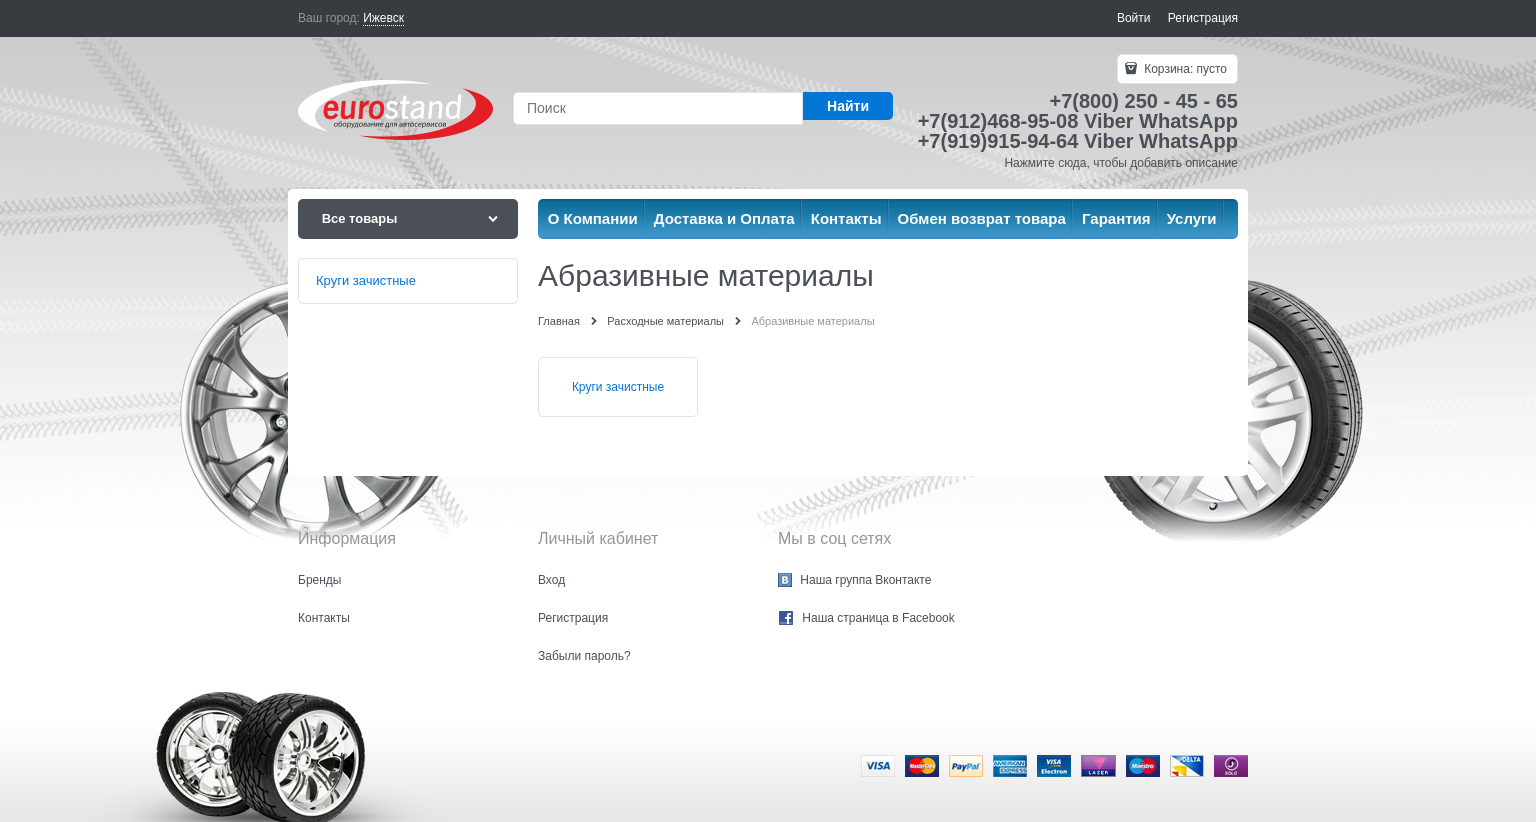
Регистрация (1203, 18)
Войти (1134, 18)
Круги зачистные (618, 387)
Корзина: (1184, 69)
